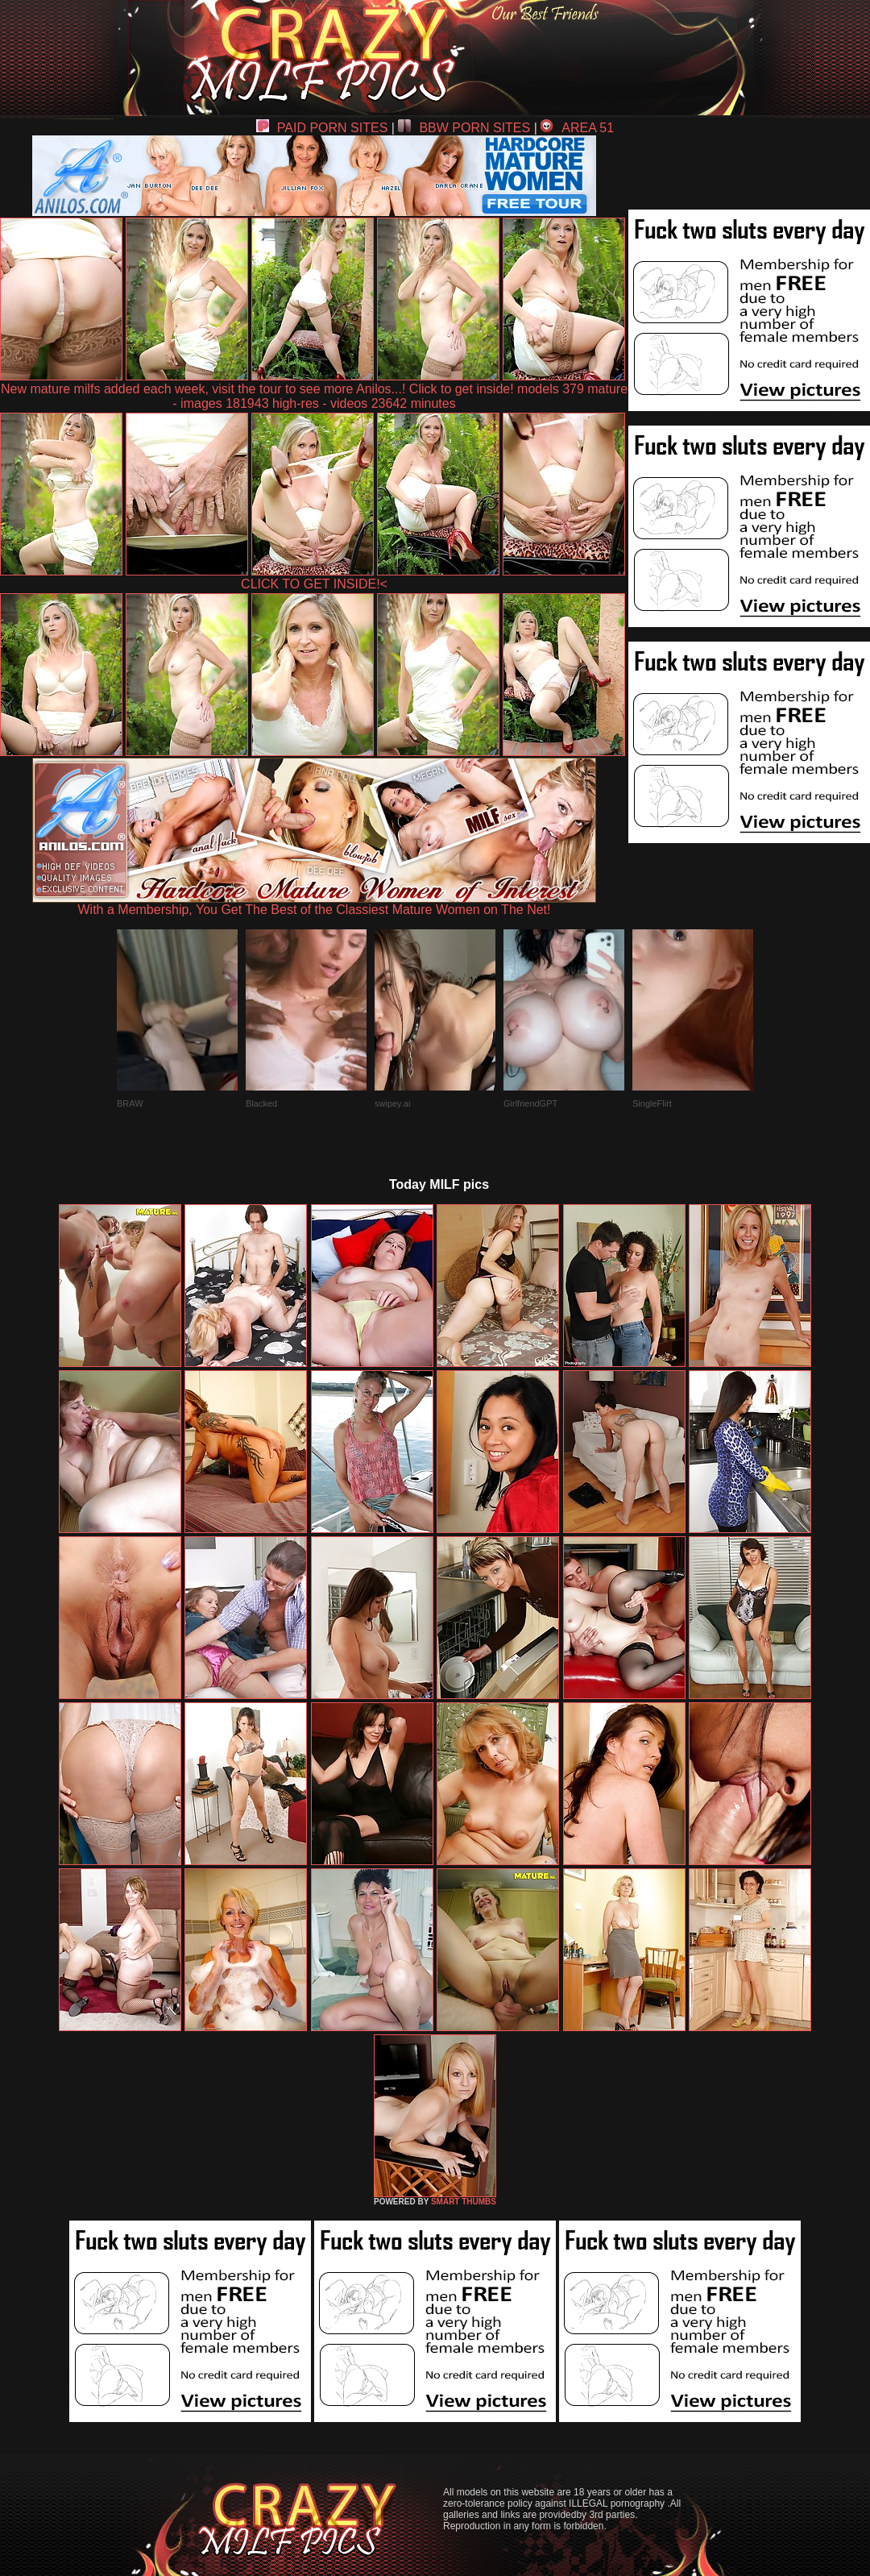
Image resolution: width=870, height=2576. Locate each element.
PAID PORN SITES (322, 128)
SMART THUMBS (463, 2201)
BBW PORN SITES (464, 128)
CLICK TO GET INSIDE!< (314, 584)
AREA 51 (577, 128)
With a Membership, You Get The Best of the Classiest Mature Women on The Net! (314, 903)
